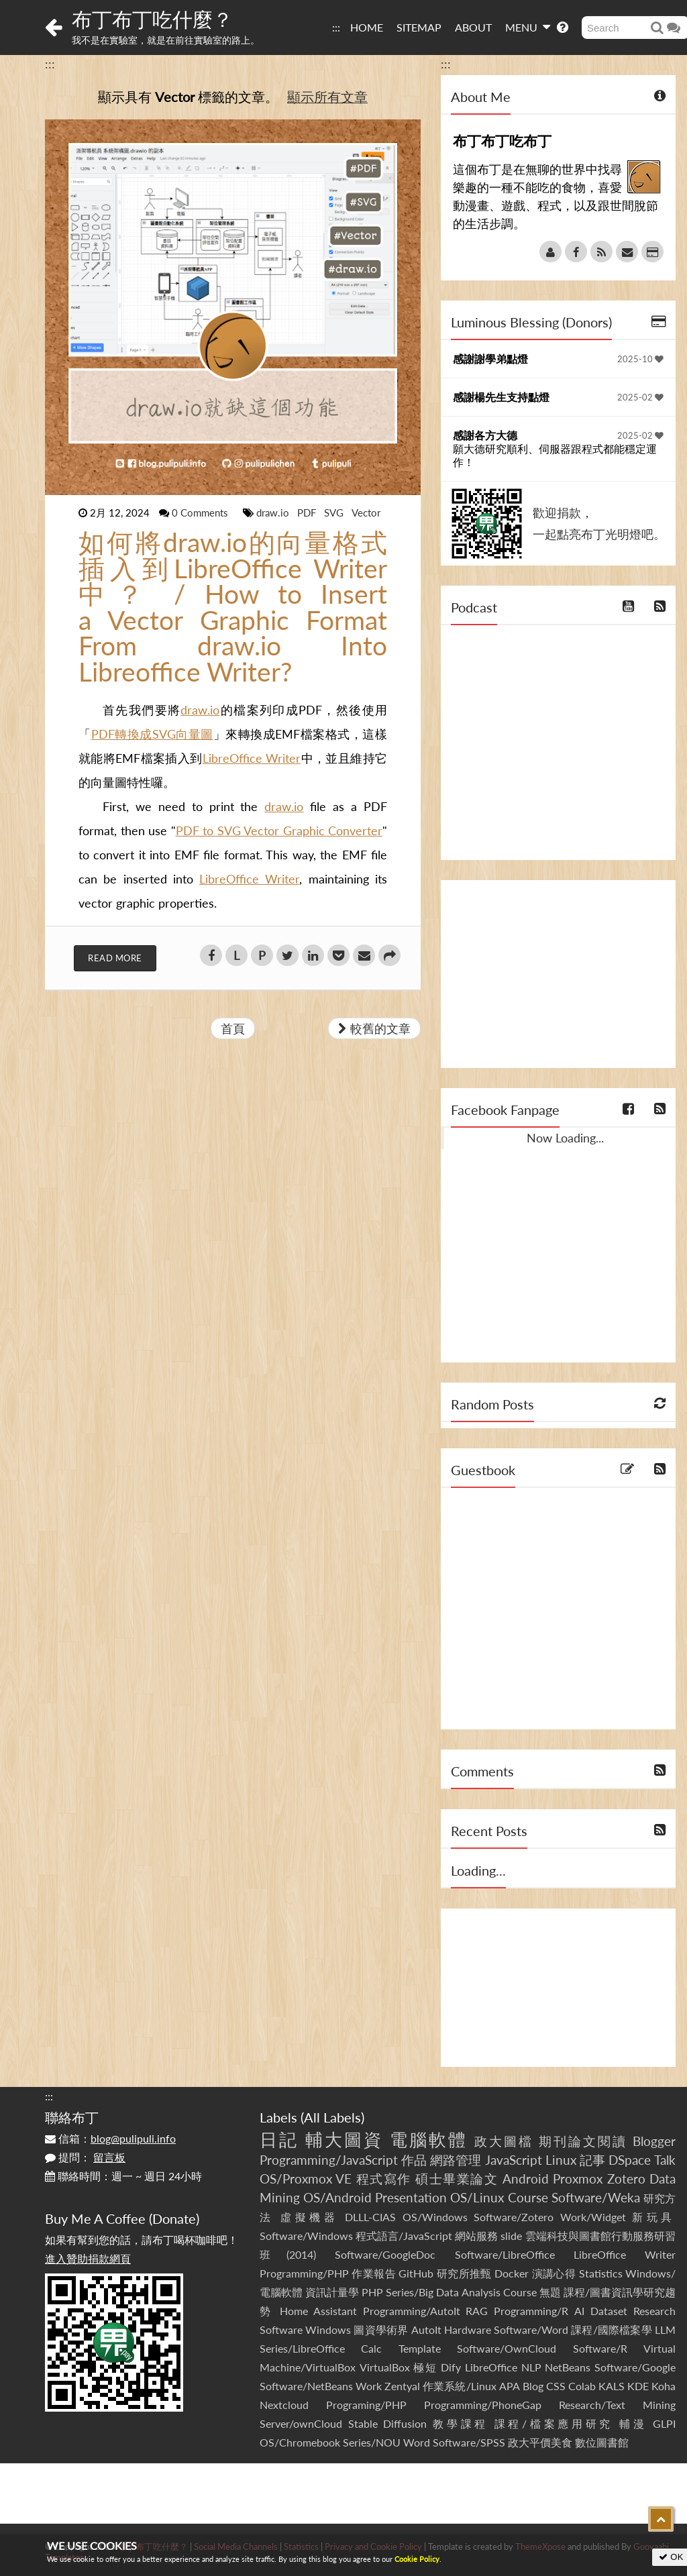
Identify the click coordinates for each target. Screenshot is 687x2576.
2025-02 (640, 397)
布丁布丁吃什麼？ (152, 19)
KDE (638, 2385)
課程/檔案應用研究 (553, 2423)
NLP (531, 2367)
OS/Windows (435, 2216)
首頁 (233, 1028)
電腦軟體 (429, 2139)
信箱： (110, 2138)
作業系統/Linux (459, 2385)
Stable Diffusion (387, 2423)
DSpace (630, 2159)
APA (509, 2385)
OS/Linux (477, 2197)
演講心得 (554, 2273)
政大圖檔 (503, 2141)
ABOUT (473, 27)
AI (579, 2310)
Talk (665, 2159)
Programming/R (531, 2310)
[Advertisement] (558, 974)
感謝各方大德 (485, 435)
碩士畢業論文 (456, 2178)
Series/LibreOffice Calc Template (350, 2348)
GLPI (664, 2423)
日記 (279, 2139)
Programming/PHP (304, 2273)
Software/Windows (306, 2235)
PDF (308, 512)
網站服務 (476, 2235)
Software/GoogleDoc (385, 2254)
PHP (372, 2292)
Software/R (600, 2348)
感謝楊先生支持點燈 (501, 396)
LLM (665, 2329)
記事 (592, 2159)
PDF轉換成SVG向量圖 (152, 734)
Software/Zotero (513, 2216)
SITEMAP (419, 27)
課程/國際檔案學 (611, 2329)
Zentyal (402, 2385)
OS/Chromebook (300, 2442)
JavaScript (513, 2159)
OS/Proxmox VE (306, 2178)
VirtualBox (385, 2367)
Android (526, 2178)
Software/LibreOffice (505, 2254)
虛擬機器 (309, 2216)
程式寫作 (383, 2178)
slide (511, 2235)
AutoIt (426, 2329)
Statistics (601, 2273)
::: (336, 27)
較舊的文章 (374, 1028)
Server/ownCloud (301, 2423)
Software (281, 2329)
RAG (477, 2310)
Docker (511, 2273)
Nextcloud (284, 2404)
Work (369, 2385)
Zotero (626, 2178)
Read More (115, 958)
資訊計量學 (332, 2292)
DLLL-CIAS (370, 2216)
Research (654, 2310)
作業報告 (374, 2273)
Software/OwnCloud (506, 2348)
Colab (582, 2385)
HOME (366, 27)
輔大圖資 (344, 2139)
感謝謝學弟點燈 (490, 358)
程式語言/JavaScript (404, 2235)
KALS (611, 2385)
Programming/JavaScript (329, 2159)
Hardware (467, 2329)
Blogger (654, 2141)
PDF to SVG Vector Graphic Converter (279, 830)
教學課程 (460, 2423)
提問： (85, 2157)
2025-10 (640, 359)
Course (528, 2197)
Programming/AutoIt (411, 2310)
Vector (366, 512)
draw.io (274, 512)
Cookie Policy (416, 2559)
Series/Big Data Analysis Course (461, 2292)
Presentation (411, 2197)
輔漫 (633, 2423)
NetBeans (567, 2367)
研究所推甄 (464, 2273)
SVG (335, 512)
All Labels (332, 2117)
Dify (451, 2367)
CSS (556, 2385)
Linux (560, 2159)
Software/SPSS (469, 2442)
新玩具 (654, 2216)
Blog (533, 2385)
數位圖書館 (602, 2442)
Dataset (608, 2310)
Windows (328, 2329)
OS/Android (337, 2197)
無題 (550, 2292)
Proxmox (577, 2178)
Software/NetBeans (306, 2385)
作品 (414, 2159)
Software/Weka (595, 2197)
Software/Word (531, 2329)
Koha (663, 2385)
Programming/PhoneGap (482, 2404)
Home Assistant (318, 2310)
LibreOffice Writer (252, 758)
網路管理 (455, 2159)
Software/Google (635, 2367)
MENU (527, 27)
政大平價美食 (540, 2442)
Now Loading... (565, 1137)
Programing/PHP (366, 2404)
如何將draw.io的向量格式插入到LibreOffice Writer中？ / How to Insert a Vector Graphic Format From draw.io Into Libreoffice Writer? (232, 607)
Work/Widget (593, 2216)
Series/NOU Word (386, 2442)
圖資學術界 (381, 2329)
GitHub (416, 2273)
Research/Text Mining (617, 2404)
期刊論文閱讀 (583, 2141)
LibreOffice (491, 2367)
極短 (425, 2367)
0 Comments (201, 512)
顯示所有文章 (327, 97)
